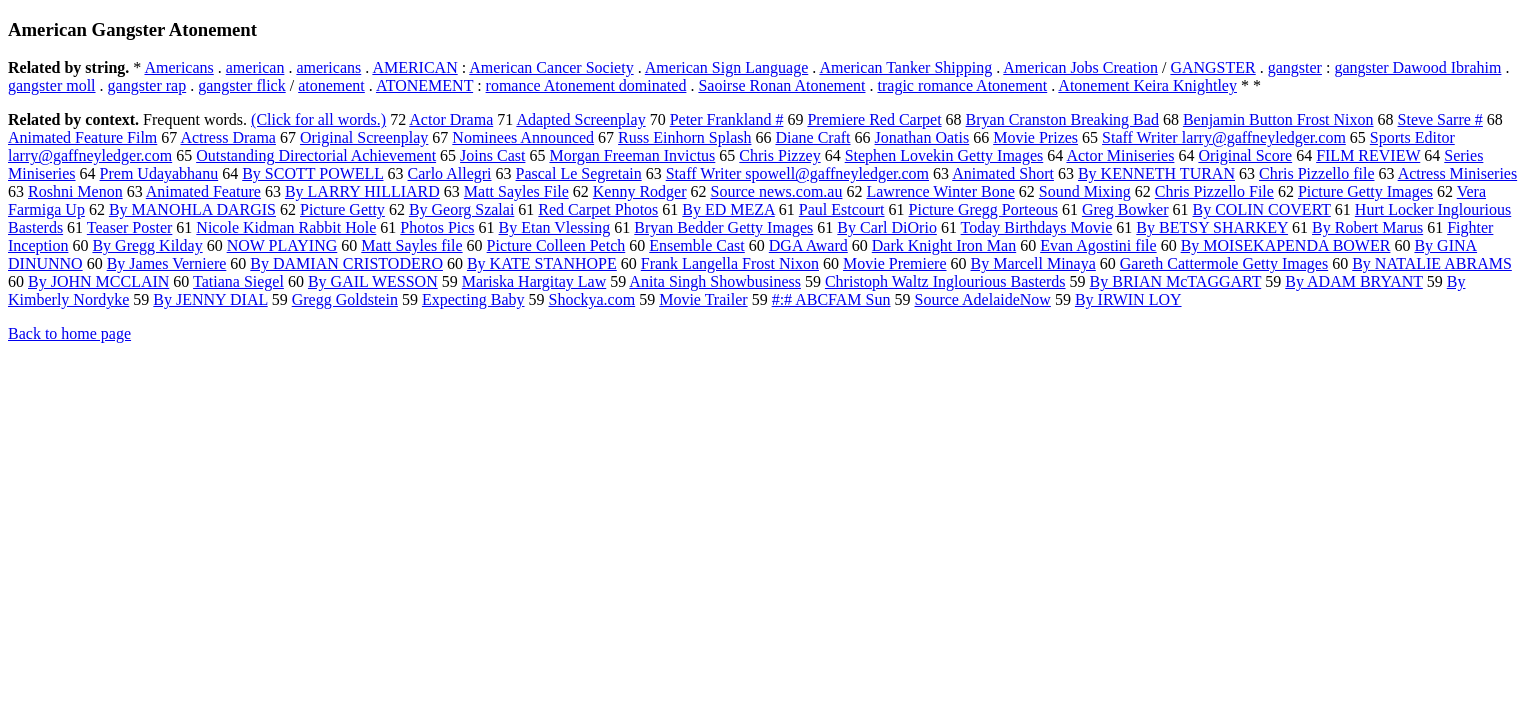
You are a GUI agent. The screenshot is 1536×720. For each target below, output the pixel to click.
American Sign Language (727, 67)
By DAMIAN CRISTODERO (346, 263)
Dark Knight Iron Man (944, 245)
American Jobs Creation (1080, 67)
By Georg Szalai (461, 209)
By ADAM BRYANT (1354, 281)
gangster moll (52, 85)
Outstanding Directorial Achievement (316, 155)
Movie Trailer (703, 299)
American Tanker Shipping (905, 67)
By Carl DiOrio (887, 227)
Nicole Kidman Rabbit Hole (286, 227)
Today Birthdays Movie (1037, 227)
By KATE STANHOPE (542, 263)
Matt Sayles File (516, 191)
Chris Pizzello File (1214, 191)
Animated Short (1003, 173)
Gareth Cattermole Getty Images (1224, 263)
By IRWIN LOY (1128, 299)
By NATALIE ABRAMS (1432, 263)
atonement (331, 85)
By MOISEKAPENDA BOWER (1286, 245)
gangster (1295, 67)
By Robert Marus (1367, 227)
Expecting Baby (473, 299)
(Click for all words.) (318, 119)
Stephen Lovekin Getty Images (944, 155)
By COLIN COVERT (1262, 209)
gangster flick (242, 85)
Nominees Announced (523, 137)
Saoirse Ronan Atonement (781, 85)
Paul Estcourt (842, 209)
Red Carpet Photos (598, 209)
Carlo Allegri (450, 173)
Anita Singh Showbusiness (715, 281)
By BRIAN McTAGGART (1176, 281)
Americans (178, 67)
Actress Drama (228, 137)
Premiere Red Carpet (874, 119)
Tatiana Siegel (238, 281)
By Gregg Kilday (147, 245)
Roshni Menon (75, 191)
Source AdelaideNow (982, 299)
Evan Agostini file (1098, 245)
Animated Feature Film (82, 137)
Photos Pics (437, 227)
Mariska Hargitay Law (534, 281)
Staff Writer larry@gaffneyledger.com (1224, 137)
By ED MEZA (728, 209)
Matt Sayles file (411, 245)
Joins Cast (492, 155)
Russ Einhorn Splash (684, 137)
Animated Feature (203, 191)
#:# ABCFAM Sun (831, 299)
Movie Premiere (895, 263)
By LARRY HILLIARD (362, 191)
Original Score (1245, 155)
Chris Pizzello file (1317, 173)
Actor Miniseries (1120, 155)
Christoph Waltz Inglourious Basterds (945, 281)
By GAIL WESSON (373, 281)
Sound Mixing (1085, 191)
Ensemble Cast (697, 245)
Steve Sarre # (1440, 119)
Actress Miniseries (1458, 173)
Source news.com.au (777, 191)
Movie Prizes (1035, 137)
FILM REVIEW (1368, 155)
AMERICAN (414, 67)
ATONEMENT (424, 85)
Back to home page (69, 333)
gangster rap (147, 85)
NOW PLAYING (282, 245)
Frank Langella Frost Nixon (730, 263)
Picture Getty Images (1365, 191)
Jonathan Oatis (922, 137)
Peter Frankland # (727, 119)
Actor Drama (451, 119)
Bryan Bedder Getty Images (723, 227)
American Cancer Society (551, 67)
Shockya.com (592, 299)
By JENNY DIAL (210, 299)
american (255, 67)
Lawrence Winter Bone (940, 191)
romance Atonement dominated (586, 85)
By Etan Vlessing (555, 227)
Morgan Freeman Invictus (632, 155)
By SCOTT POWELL (312, 173)
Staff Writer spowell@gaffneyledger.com (797, 173)
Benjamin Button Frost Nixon (1278, 119)
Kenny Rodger (640, 191)
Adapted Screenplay (580, 119)
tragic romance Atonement (963, 85)
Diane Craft (812, 137)
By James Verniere (167, 263)
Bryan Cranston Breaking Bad (1062, 119)
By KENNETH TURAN (1156, 173)
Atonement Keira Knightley (1147, 85)
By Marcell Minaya (1033, 263)
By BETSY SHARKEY (1212, 227)
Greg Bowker (1125, 209)
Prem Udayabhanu (159, 173)
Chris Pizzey (779, 155)
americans (328, 67)
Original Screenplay (364, 137)
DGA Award (808, 245)
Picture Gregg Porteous (983, 209)
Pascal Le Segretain (579, 173)
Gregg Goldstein (345, 299)
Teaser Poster (130, 227)
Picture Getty (342, 209)
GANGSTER (1212, 67)
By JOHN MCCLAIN (98, 281)
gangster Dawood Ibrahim (1417, 67)
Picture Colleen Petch (556, 245)
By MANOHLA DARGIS (192, 209)
